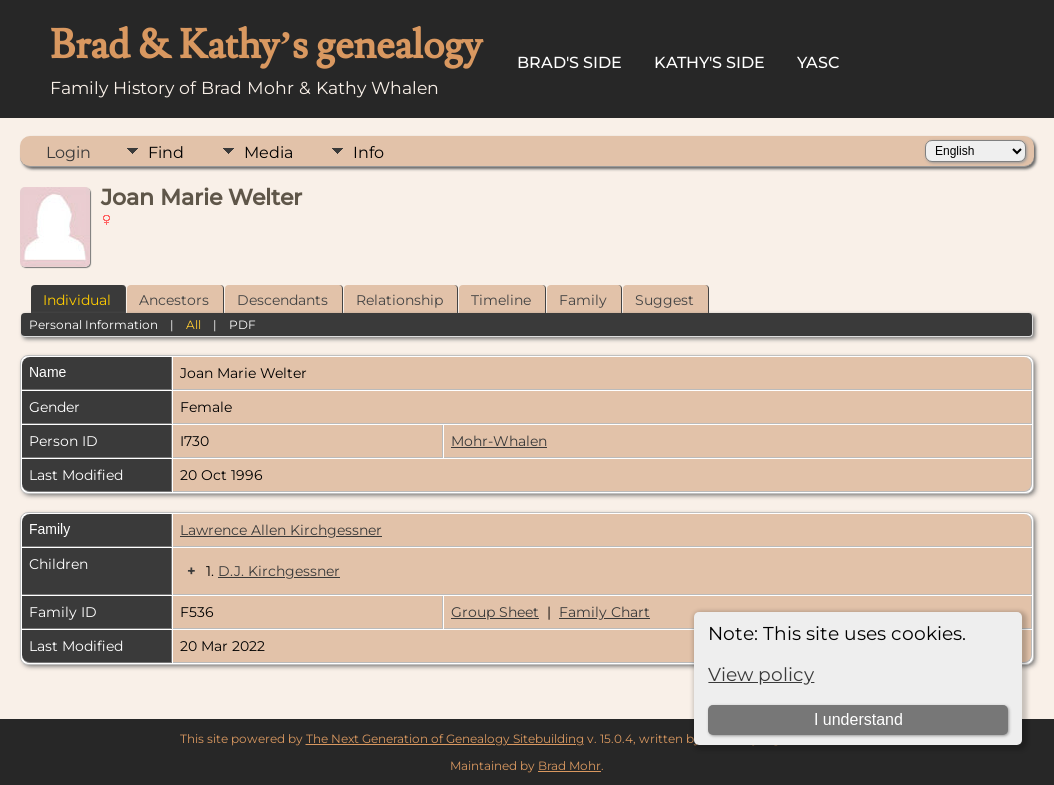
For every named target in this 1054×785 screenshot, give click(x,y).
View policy (761, 674)
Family (583, 300)
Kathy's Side (709, 62)
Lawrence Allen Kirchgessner (281, 530)
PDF (242, 324)
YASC (818, 62)
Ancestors (174, 300)
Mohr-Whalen (499, 441)
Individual (77, 300)
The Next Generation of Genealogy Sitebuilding (445, 738)
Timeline (501, 300)
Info (368, 152)
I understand (858, 719)
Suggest (664, 300)
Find (166, 152)
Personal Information (93, 324)
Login (68, 152)
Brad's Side (569, 62)
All (193, 324)
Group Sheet (495, 612)
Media (268, 152)
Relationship (399, 300)
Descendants (282, 300)
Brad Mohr (569, 765)
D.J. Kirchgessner (279, 571)
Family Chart (604, 612)
